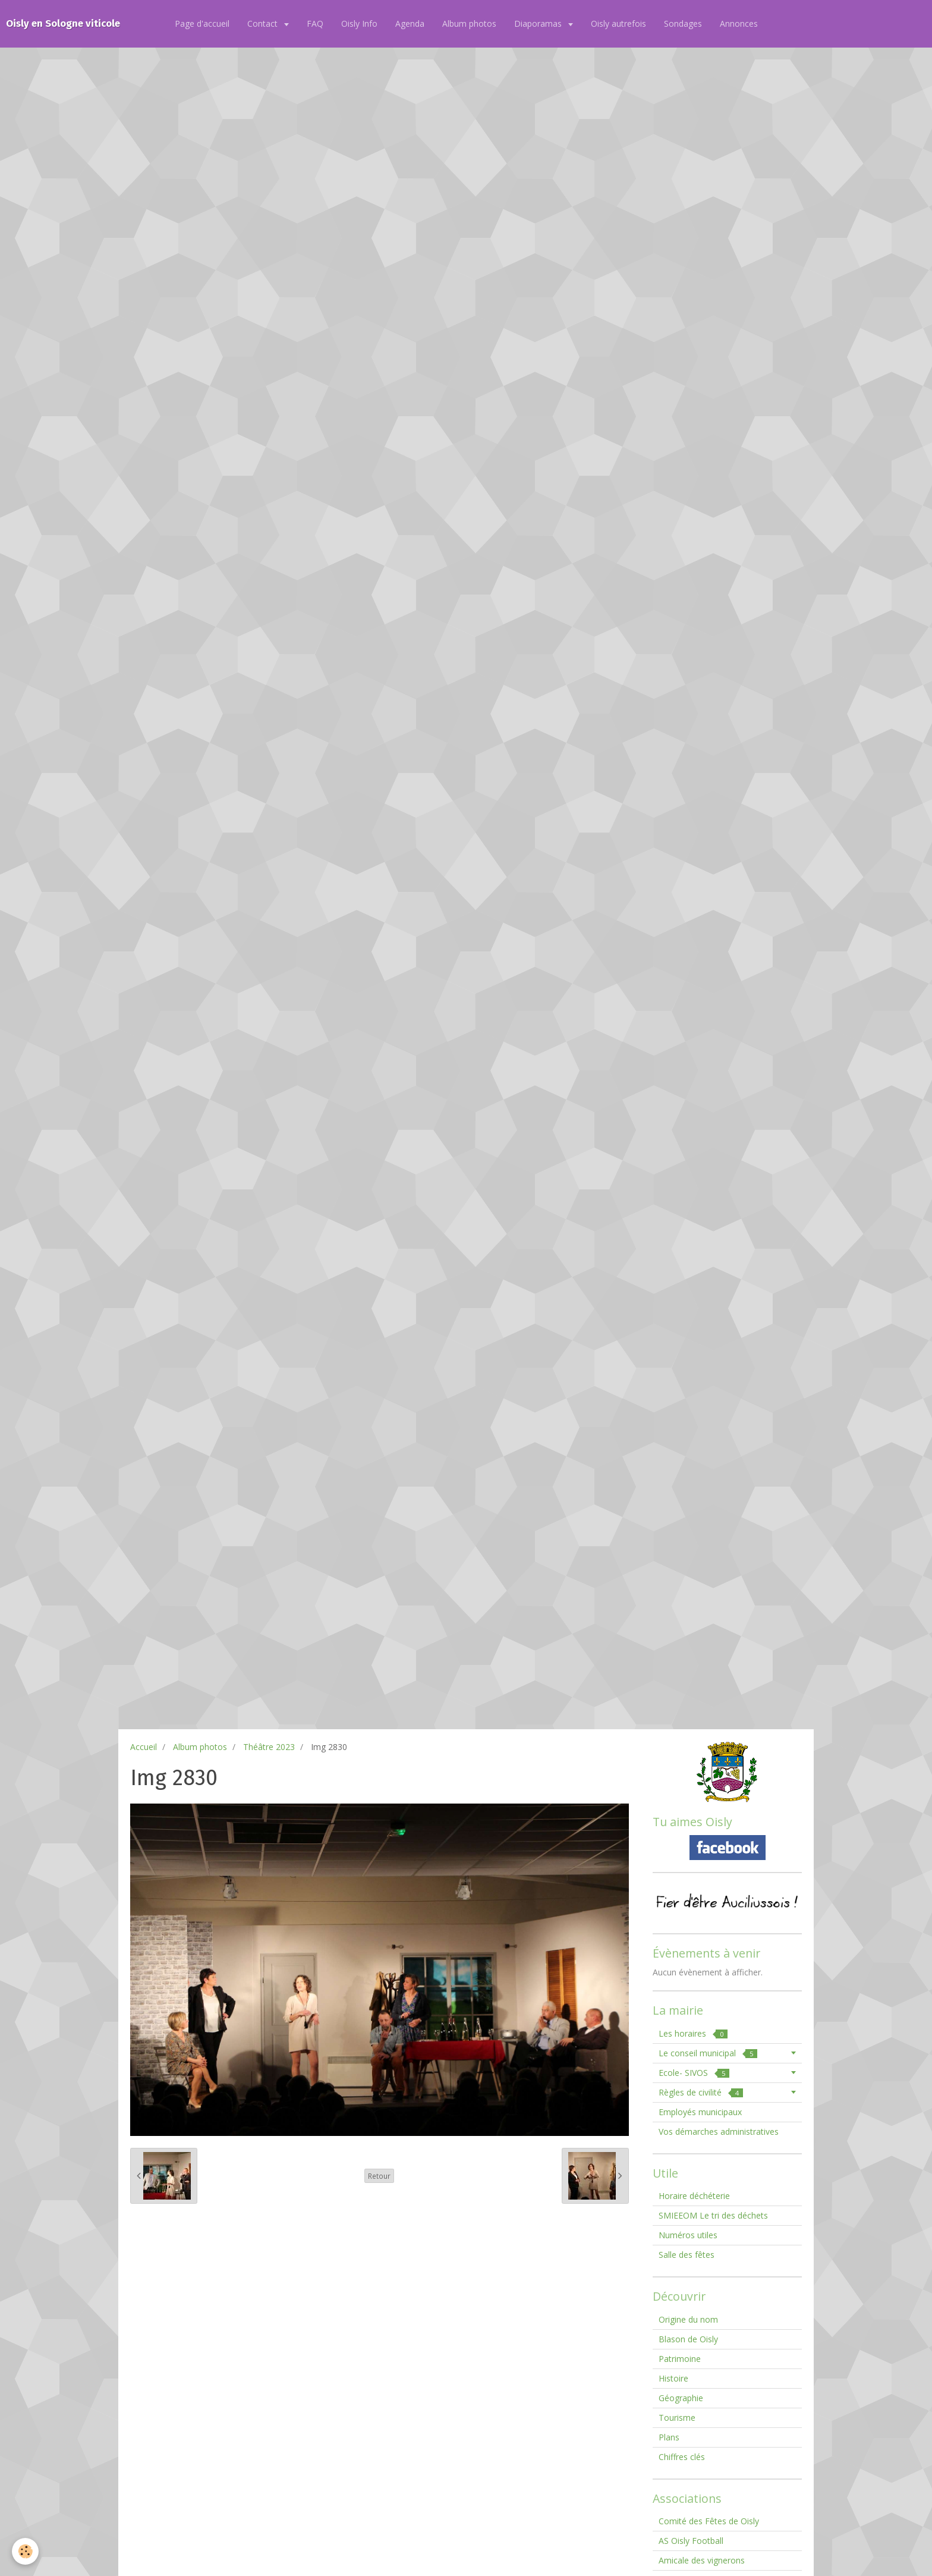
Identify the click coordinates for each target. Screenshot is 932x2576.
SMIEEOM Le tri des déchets (713, 2215)
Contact (263, 23)
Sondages (683, 23)
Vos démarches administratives (719, 2131)
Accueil (143, 1746)
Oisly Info (359, 23)
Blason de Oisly (688, 2339)
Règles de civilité (701, 2092)
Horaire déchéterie (694, 2195)
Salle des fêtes (686, 2254)
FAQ (315, 23)
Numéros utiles (688, 2235)
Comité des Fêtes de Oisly (709, 2521)
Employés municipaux (700, 2112)
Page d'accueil (202, 23)
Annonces (739, 23)
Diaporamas (539, 23)
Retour (379, 2176)
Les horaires (693, 2033)
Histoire (673, 2378)
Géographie (681, 2398)
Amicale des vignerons (702, 2560)
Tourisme (677, 2417)
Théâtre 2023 (269, 1746)
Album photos (469, 23)
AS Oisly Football (691, 2540)
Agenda (409, 23)
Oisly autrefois (618, 23)
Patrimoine (680, 2358)
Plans (669, 2437)
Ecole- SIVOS (694, 2072)
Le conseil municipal (708, 2053)
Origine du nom (688, 2319)
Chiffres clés (682, 2456)
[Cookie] (25, 2551)
